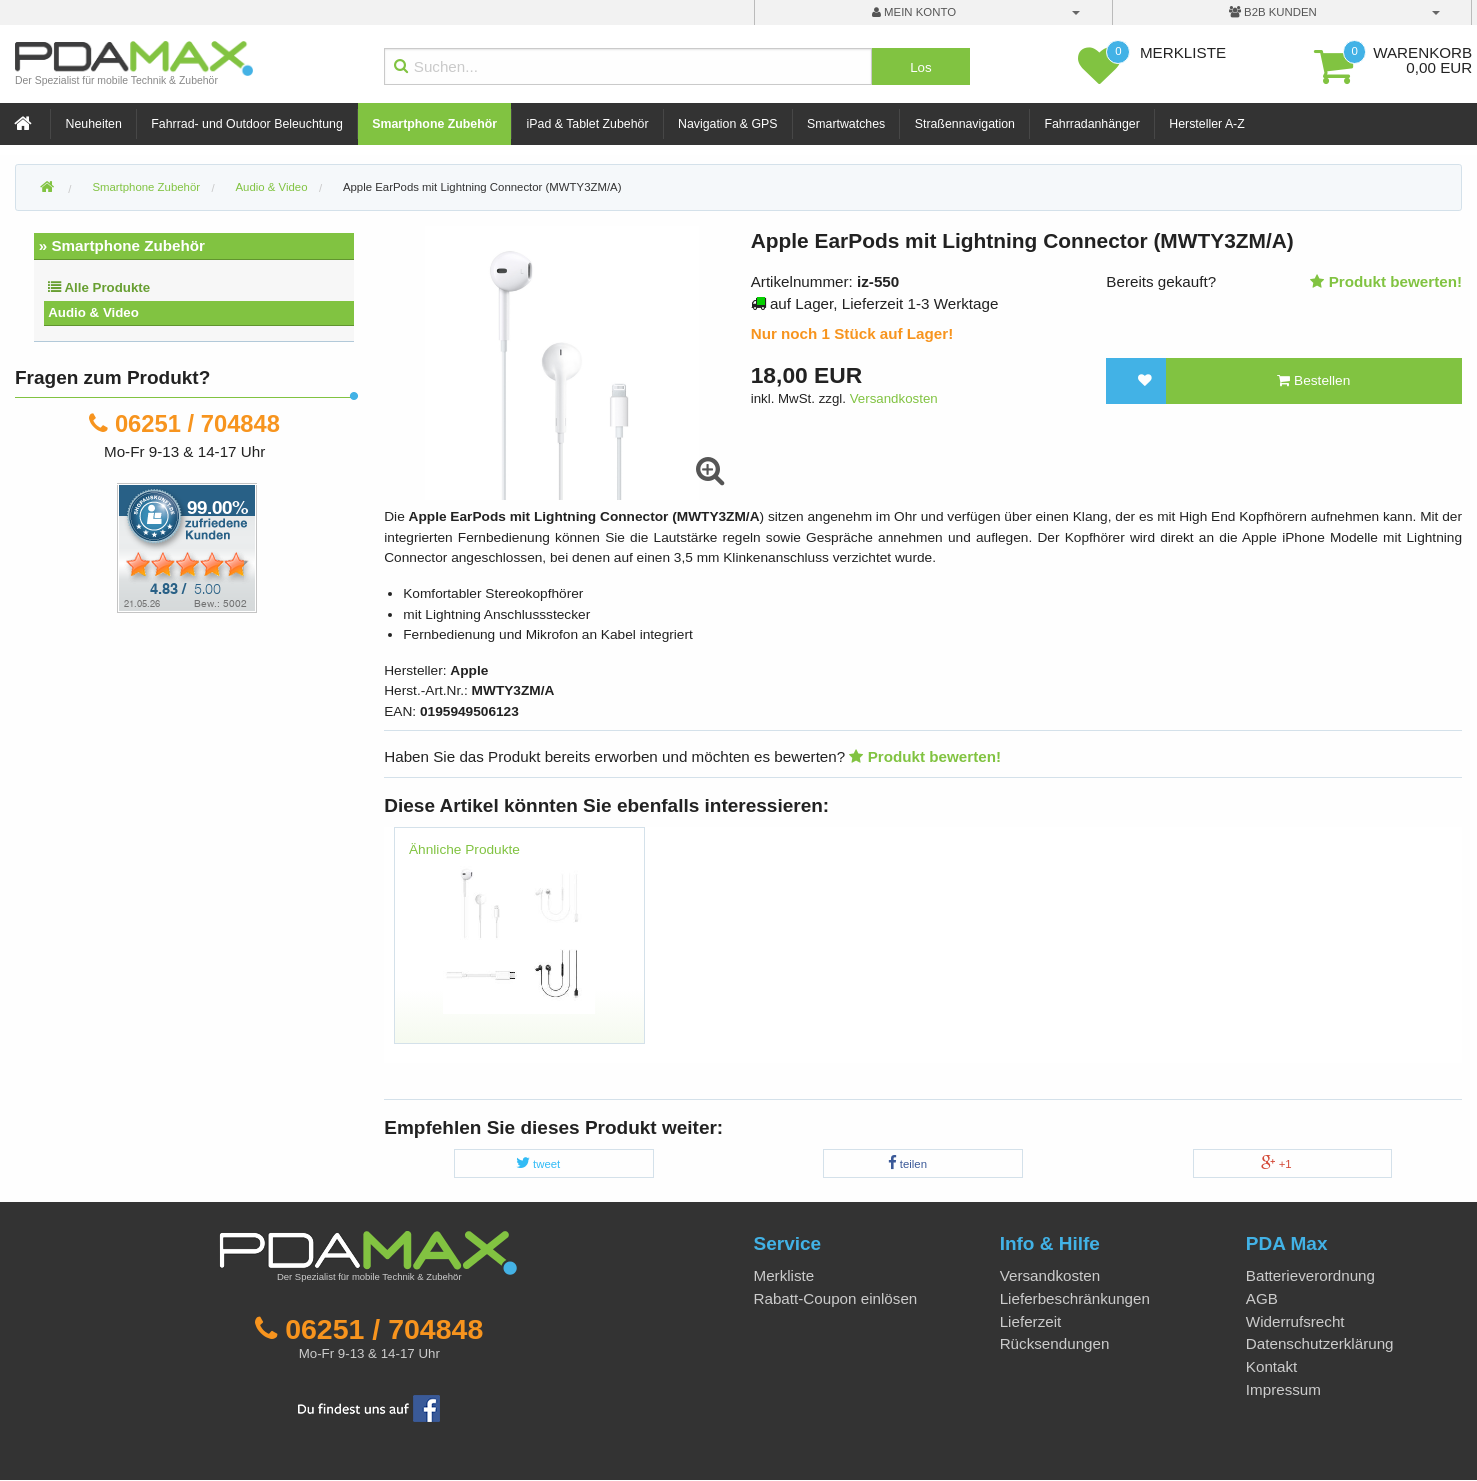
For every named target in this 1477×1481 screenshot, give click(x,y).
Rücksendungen (1055, 1343)
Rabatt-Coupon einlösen (836, 1298)
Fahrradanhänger (1091, 124)
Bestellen (1313, 380)
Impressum (1283, 1389)
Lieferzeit (1031, 1321)
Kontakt (1272, 1366)
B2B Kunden (1273, 12)
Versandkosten (894, 398)
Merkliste (784, 1275)
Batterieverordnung (1310, 1275)
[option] (519, 945)
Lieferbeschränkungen (1075, 1298)
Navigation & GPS (728, 124)
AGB (1262, 1298)
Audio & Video (93, 312)
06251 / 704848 (197, 423)
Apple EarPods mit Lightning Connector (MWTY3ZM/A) (482, 187)
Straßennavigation (965, 124)
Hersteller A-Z (1206, 124)
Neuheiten (94, 124)
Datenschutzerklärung (1320, 1343)
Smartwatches (846, 124)
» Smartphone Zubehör (122, 245)
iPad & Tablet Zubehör (588, 124)
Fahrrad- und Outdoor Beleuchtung (246, 124)
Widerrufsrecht (1295, 1321)
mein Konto (914, 12)
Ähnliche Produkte (464, 849)
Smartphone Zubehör (434, 124)
